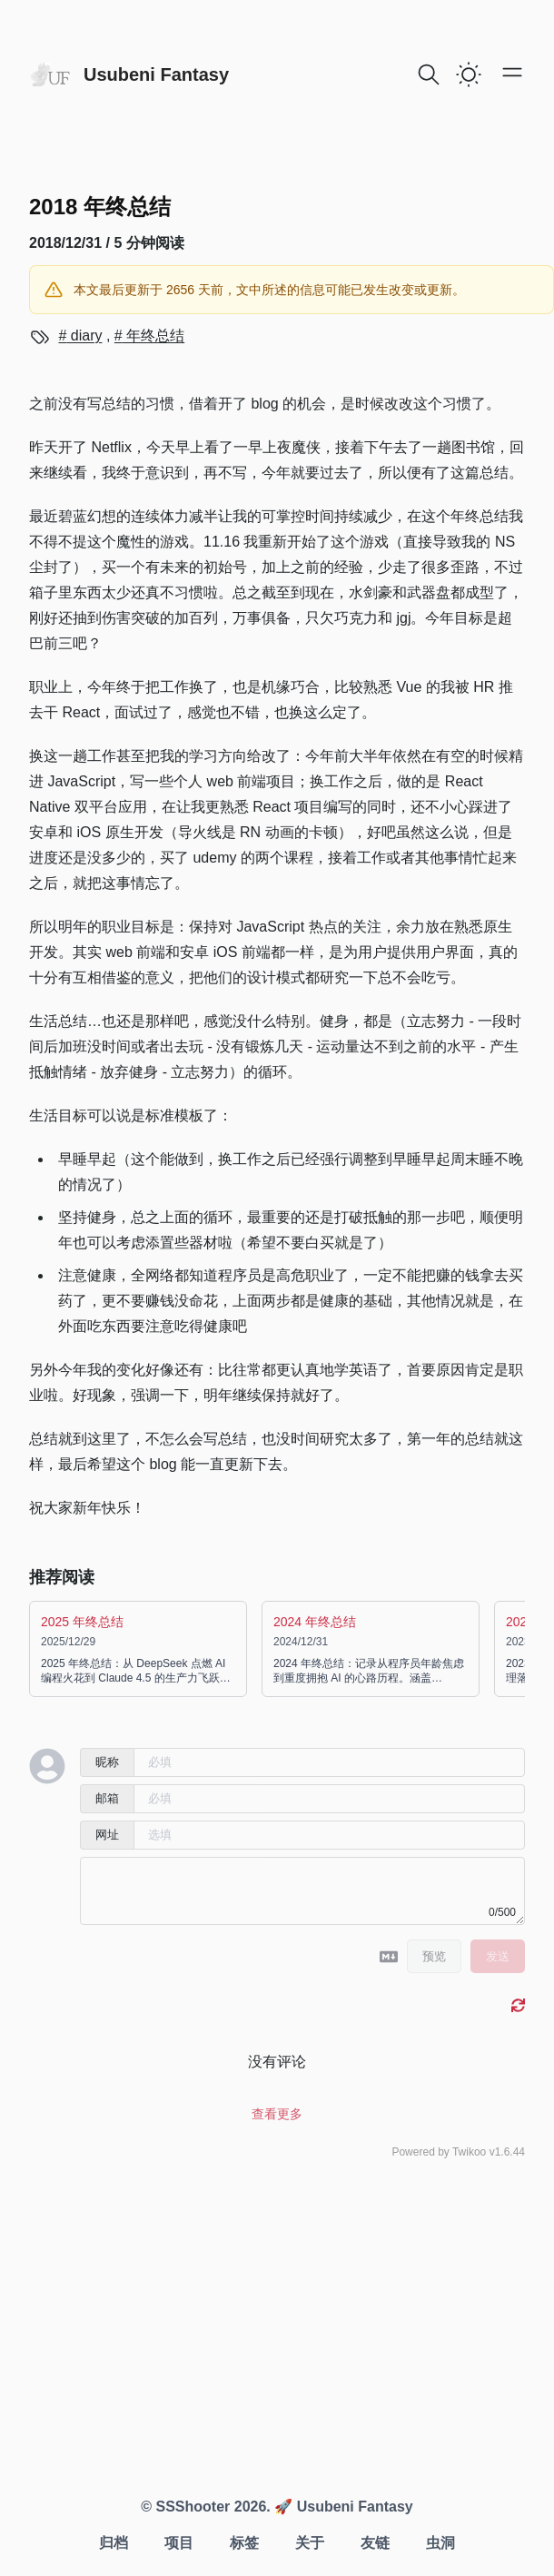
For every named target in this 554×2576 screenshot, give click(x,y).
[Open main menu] (512, 71)
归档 (113, 2543)
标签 (244, 2543)
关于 (309, 2543)
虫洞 (440, 2543)
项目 (178, 2543)
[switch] (468, 74)
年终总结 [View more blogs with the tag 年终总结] (153, 335)
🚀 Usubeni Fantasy (342, 2506)
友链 (375, 2543)
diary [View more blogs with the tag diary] (84, 335)
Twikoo (469, 2152)
